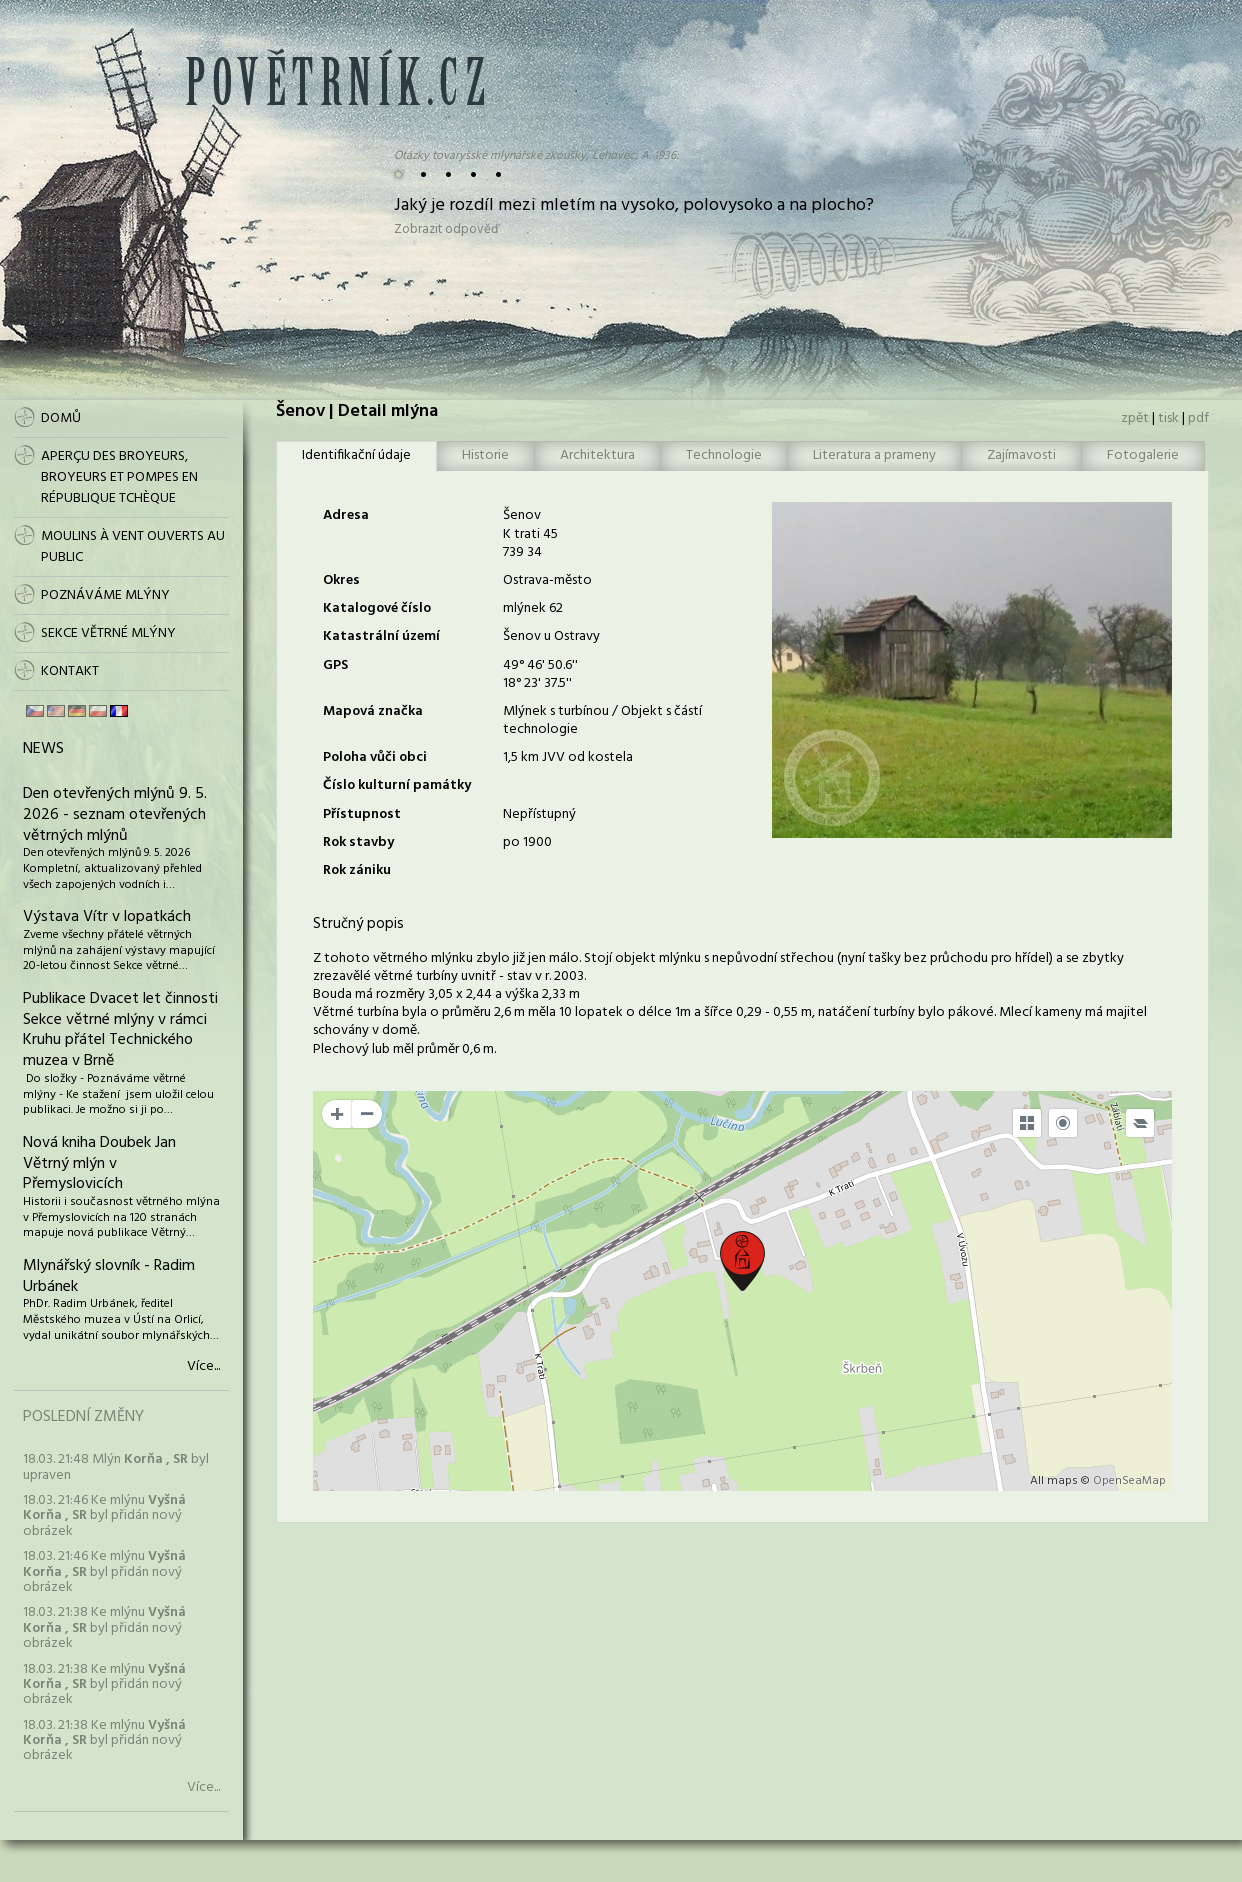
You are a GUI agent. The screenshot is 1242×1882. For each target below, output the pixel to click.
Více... (203, 1367)
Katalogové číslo (377, 608)
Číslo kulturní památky (397, 785)
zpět (1135, 418)
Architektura (597, 455)
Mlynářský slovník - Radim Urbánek (109, 1276)
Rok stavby (358, 842)
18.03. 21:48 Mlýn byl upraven (116, 1467)
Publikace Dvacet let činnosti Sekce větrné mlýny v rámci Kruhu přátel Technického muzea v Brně (120, 1030)
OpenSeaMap (1129, 1481)
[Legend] (1140, 1123)
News (43, 749)
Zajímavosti (1021, 455)
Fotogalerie (1143, 455)
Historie (485, 455)
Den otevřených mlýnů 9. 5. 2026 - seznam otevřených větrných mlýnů (115, 815)
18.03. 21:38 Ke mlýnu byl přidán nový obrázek (104, 1628)
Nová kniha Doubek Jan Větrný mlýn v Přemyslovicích (99, 1164)
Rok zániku (357, 870)
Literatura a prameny (874, 455)
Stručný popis (358, 924)
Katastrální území (381, 636)
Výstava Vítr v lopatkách (107, 917)
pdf (1198, 418)
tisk (1168, 418)
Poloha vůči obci (375, 757)
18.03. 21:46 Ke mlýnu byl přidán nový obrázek (104, 1516)
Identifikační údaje (356, 455)
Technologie (724, 455)
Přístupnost (362, 814)
